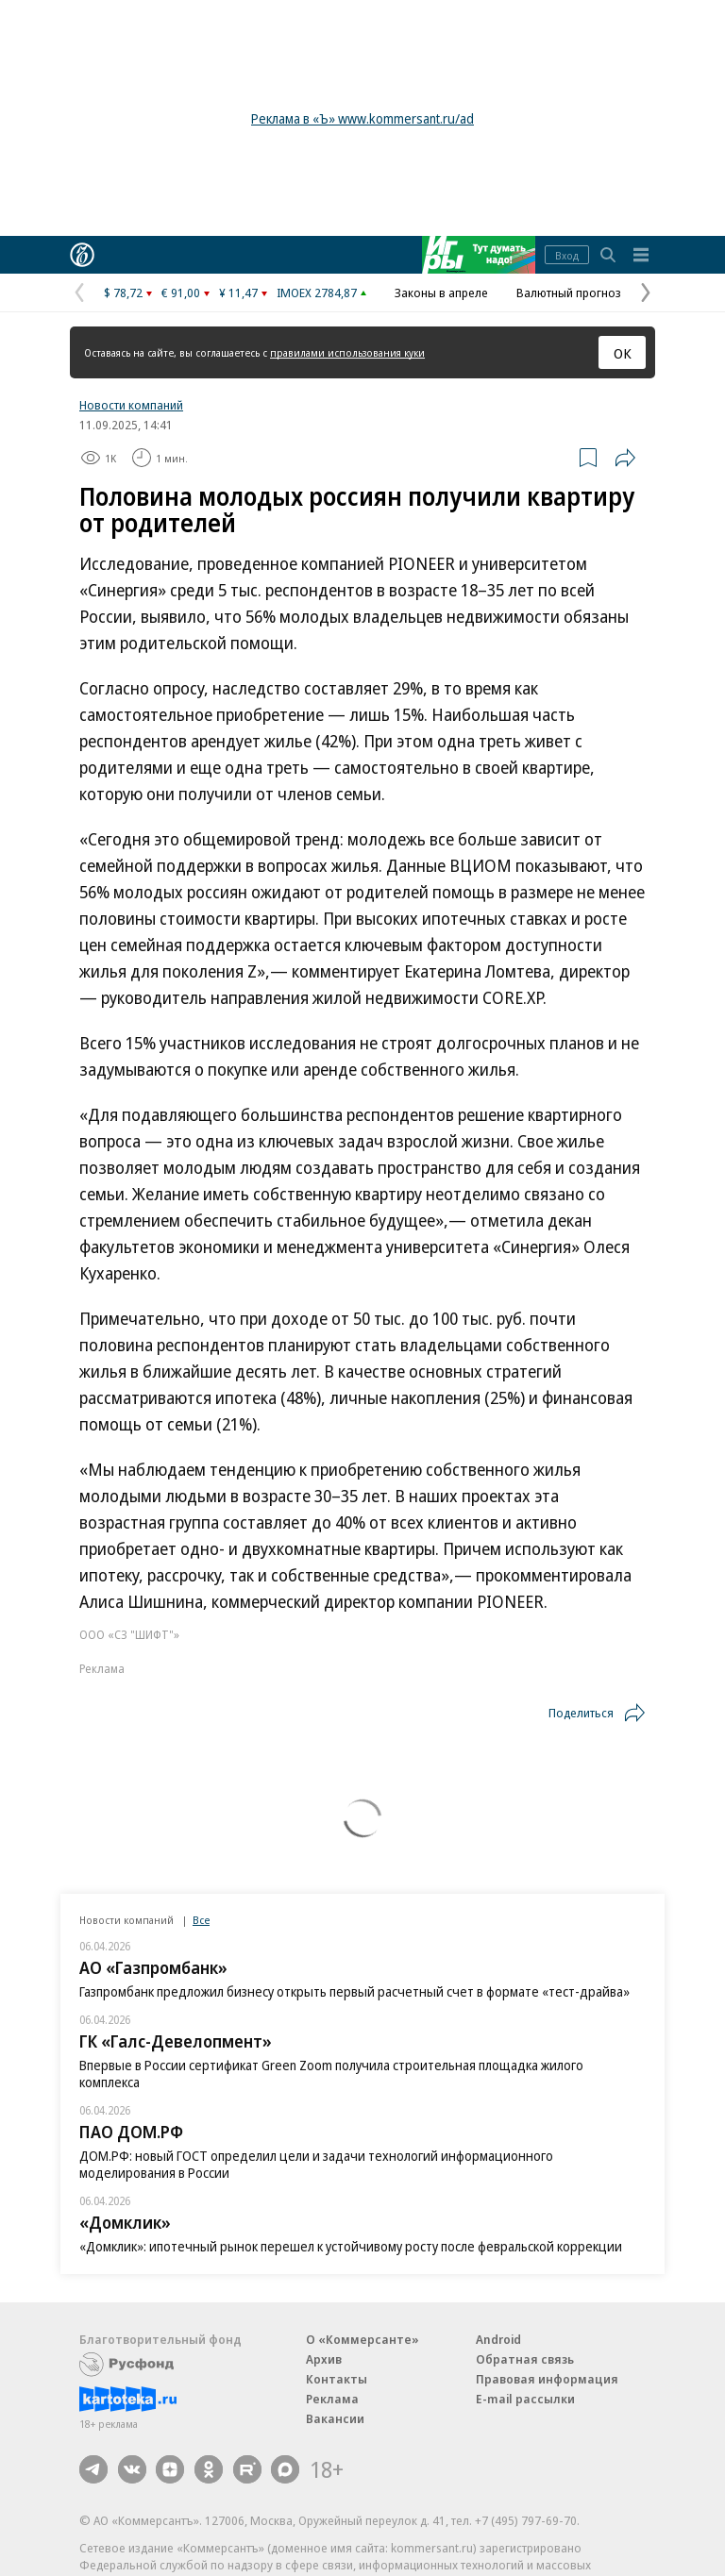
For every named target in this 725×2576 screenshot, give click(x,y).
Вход (567, 255)
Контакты (336, 2378)
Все (201, 1920)
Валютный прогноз (568, 292)
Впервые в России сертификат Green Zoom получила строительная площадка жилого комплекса (331, 2073)
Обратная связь (525, 2358)
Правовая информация (547, 2378)
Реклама (332, 2398)
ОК (623, 352)
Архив (324, 2358)
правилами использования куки (347, 352)
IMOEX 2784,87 (317, 292)
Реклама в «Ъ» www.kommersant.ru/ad (362, 118)
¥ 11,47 (238, 292)
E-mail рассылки (525, 2398)
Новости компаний (131, 404)
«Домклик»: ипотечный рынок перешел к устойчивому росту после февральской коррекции (350, 2246)
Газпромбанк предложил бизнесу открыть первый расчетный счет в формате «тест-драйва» (354, 1991)
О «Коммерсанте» (362, 2339)
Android (498, 2339)
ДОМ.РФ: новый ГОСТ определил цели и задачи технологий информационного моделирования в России (316, 2164)
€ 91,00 (180, 292)
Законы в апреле (441, 292)
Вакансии (335, 2418)
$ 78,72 (123, 292)
